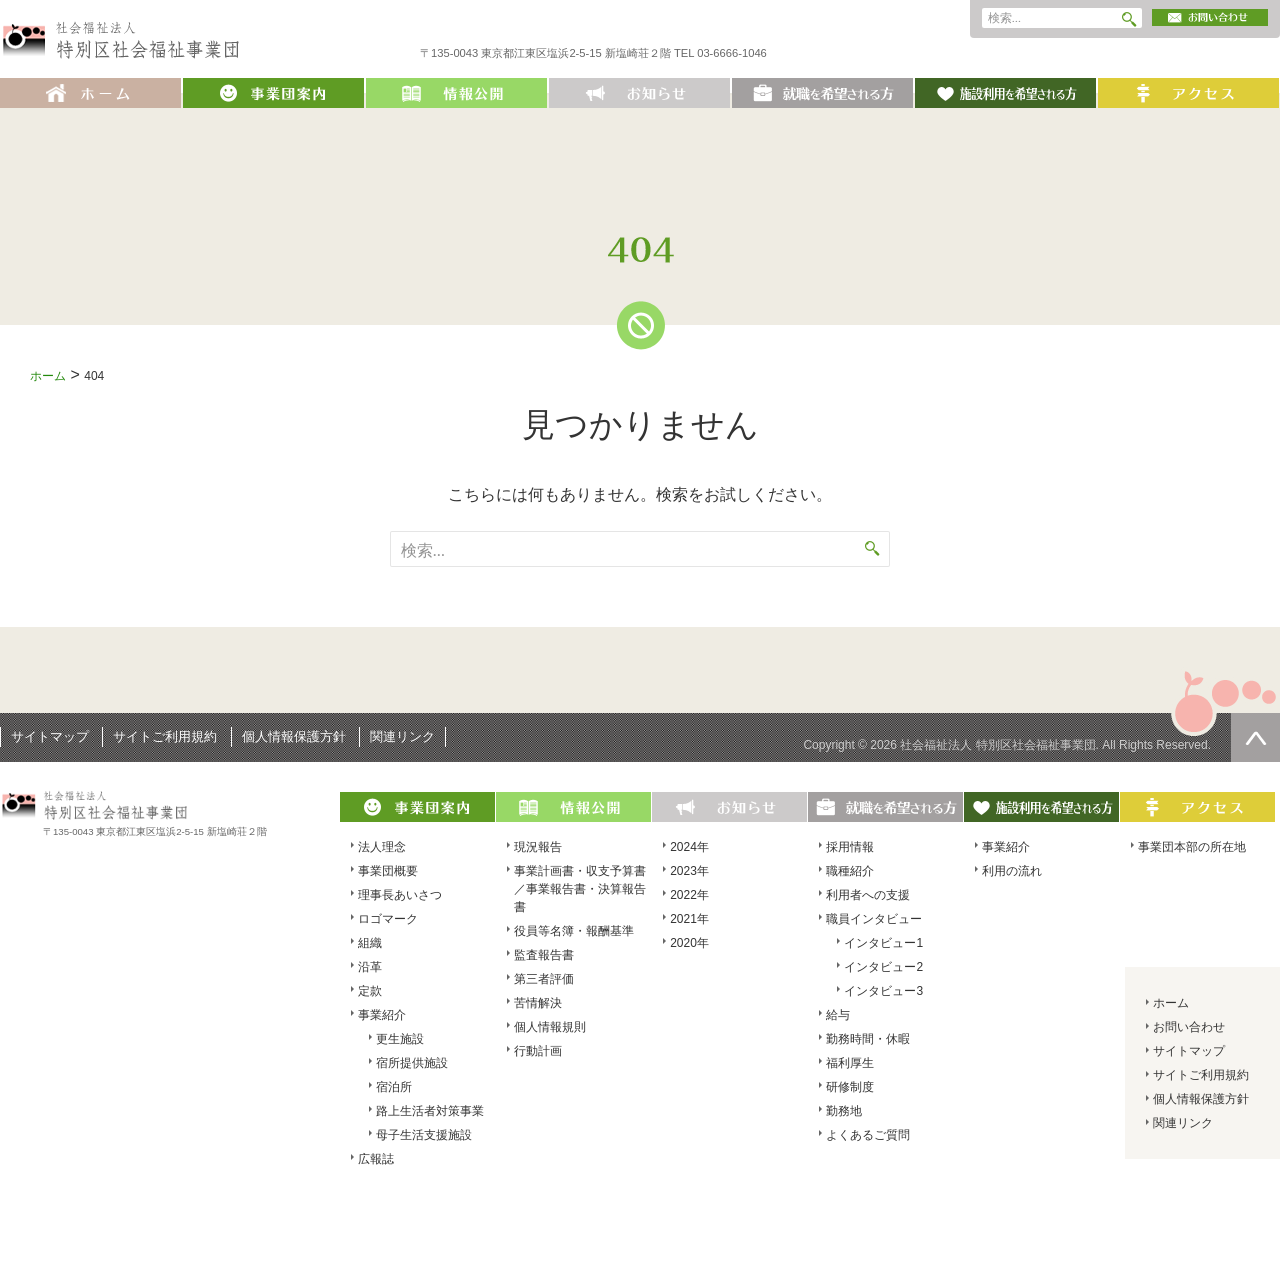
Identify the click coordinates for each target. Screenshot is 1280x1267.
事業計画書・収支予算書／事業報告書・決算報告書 (580, 889)
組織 (370, 943)
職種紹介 (850, 871)
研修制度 (850, 1087)
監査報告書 (544, 955)
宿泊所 (394, 1087)
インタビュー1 (883, 943)
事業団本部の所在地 (1192, 847)
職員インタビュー (874, 919)
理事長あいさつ (400, 895)
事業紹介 (382, 1015)
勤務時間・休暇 (868, 1039)
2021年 (689, 919)
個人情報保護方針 (294, 736)
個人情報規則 (550, 1027)
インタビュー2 (883, 967)
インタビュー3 (883, 991)
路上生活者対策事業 (430, 1111)
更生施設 (400, 1039)
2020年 (689, 943)
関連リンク (402, 736)
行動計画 (538, 1051)
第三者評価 (544, 979)
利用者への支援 (868, 895)
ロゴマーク (388, 919)
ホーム (48, 376)
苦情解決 (538, 1003)
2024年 (689, 847)
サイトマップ (50, 736)
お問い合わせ (1189, 1027)
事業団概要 (388, 871)
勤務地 (844, 1111)
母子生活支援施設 (424, 1135)
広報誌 (376, 1159)
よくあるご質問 (868, 1135)
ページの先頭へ (1255, 737)
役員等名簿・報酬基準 (574, 931)
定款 (370, 991)
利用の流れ (1012, 871)
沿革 (370, 967)
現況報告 (538, 847)
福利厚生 (850, 1063)
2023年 (689, 871)
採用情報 (850, 847)
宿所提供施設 (412, 1063)
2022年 (689, 895)
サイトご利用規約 (165, 736)
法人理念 (382, 847)
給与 (838, 1015)
